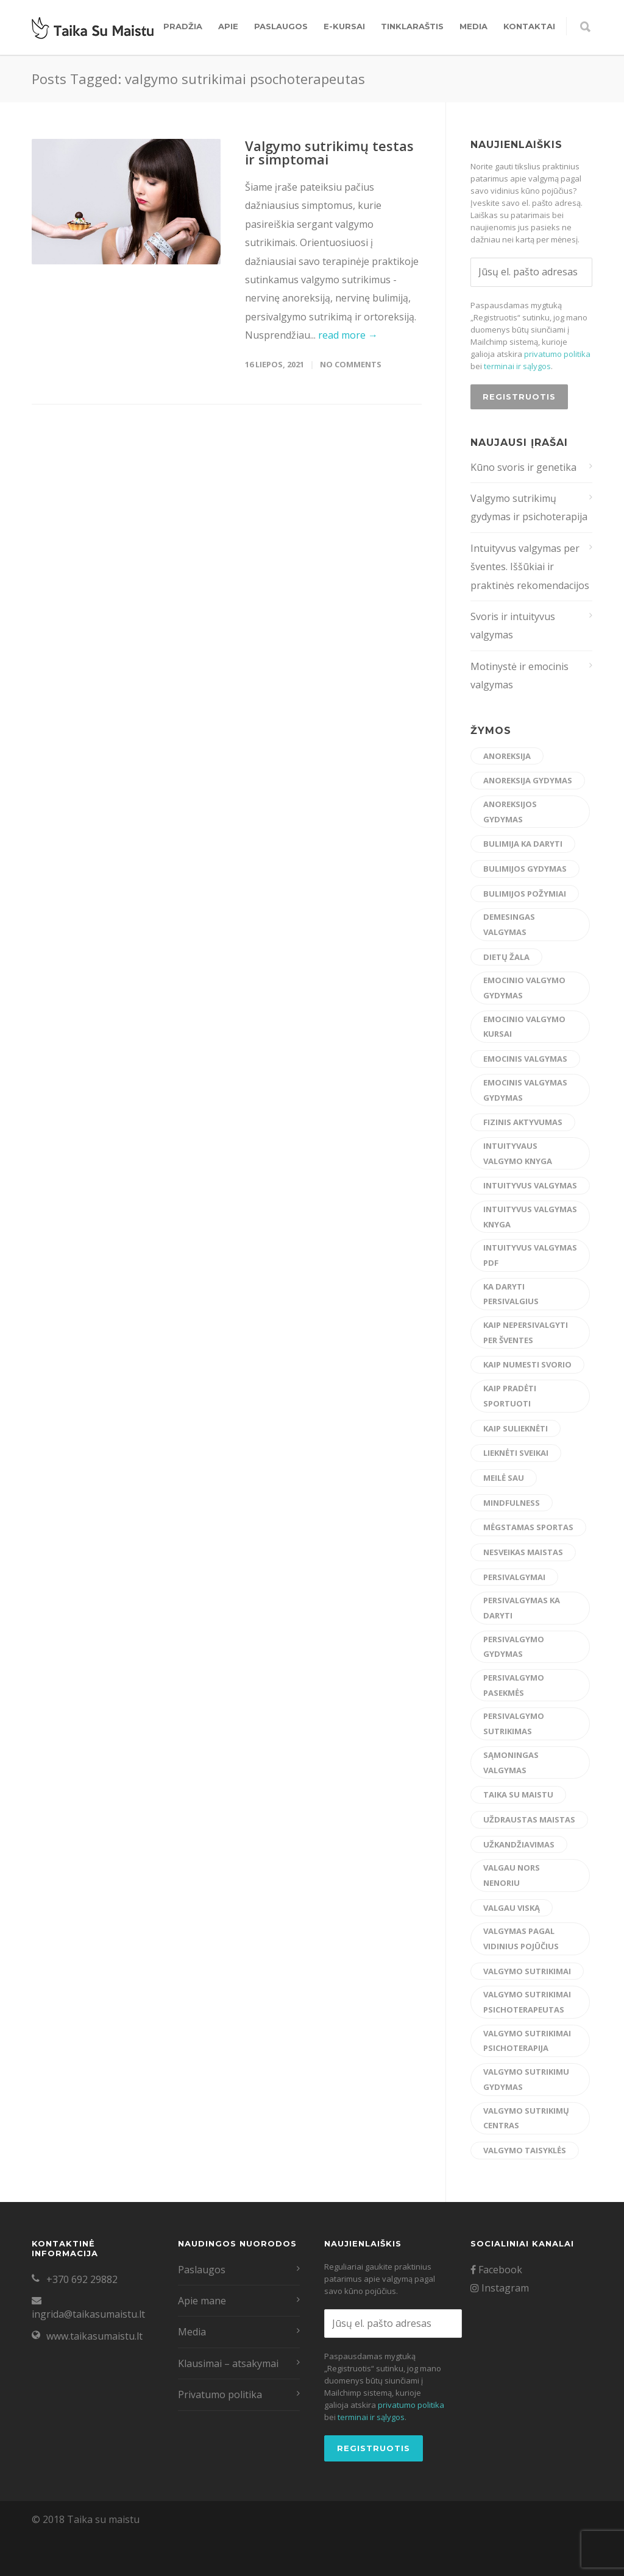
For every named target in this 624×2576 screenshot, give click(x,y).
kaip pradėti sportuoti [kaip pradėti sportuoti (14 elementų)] (509, 1396)
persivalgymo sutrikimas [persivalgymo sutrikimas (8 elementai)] (513, 1723)
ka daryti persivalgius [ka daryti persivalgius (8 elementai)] (511, 1294)
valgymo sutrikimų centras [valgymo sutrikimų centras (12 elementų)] (526, 2118)
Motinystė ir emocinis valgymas (519, 675)
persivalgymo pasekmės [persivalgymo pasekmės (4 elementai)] (513, 1685)
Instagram (499, 2288)
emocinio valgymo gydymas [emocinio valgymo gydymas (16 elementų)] (524, 988)
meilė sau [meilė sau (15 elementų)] (503, 1477)
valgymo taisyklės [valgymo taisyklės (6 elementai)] (524, 2150)
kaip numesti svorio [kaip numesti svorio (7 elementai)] (527, 1364)
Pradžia (182, 26)
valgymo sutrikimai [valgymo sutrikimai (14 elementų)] (527, 1971)
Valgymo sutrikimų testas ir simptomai (329, 152)
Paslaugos (281, 26)
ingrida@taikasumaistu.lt (88, 2314)
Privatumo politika (220, 2394)
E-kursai (344, 26)
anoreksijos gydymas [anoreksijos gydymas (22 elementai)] (510, 812)
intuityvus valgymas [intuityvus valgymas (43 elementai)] (530, 1185)
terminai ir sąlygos (517, 366)
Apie (228, 26)
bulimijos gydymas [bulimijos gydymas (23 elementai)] (525, 868)
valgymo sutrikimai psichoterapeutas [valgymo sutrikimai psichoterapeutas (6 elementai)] (527, 2002)
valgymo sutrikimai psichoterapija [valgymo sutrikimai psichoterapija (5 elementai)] (527, 2041)
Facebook (496, 2269)
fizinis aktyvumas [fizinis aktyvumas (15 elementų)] (522, 1122)
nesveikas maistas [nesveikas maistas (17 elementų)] (523, 1552)
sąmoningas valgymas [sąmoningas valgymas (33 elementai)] (511, 1762)
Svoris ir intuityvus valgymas (512, 625)
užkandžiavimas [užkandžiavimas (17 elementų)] (519, 1844)
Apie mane (202, 2300)
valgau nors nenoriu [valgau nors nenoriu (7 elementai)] (511, 1875)
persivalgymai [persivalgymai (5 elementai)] (514, 1577)
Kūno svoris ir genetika (523, 467)
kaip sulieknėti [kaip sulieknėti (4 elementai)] (515, 1428)
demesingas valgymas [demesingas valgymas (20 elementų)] (509, 924)
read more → (348, 335)
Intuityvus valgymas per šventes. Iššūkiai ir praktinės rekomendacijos (529, 567)
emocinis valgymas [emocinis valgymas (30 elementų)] (525, 1058)
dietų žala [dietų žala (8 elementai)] (506, 956)
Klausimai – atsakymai (228, 2363)
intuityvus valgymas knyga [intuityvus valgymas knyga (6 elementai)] (530, 1217)
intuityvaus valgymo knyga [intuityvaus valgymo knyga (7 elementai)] (517, 1153)
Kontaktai (529, 26)
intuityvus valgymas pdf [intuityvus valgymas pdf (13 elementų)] (530, 1255)
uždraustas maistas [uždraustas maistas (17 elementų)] (529, 1819)
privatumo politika (557, 353)
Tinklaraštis (412, 26)
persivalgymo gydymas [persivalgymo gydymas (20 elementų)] (513, 1647)
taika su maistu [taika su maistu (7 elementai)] (518, 1794)
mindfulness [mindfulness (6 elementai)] (511, 1502)
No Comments (350, 364)
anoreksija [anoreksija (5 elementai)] (507, 755)
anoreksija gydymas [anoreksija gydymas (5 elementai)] (527, 780)
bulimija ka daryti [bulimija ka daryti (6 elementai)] (522, 843)
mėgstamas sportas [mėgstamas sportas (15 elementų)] (528, 1527)
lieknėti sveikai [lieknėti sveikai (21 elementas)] (515, 1452)
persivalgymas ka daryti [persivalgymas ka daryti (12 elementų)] (521, 1608)
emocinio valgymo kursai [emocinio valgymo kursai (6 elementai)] (524, 1027)
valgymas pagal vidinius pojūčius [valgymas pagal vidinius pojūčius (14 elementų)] (521, 1938)
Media (473, 26)
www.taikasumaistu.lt (94, 2336)
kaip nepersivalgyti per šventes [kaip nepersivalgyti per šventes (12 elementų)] (525, 1332)
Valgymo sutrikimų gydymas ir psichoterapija (528, 507)
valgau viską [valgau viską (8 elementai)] (511, 1907)
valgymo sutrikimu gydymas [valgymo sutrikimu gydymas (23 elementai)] (526, 2079)
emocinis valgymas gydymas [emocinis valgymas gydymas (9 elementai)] (525, 1090)
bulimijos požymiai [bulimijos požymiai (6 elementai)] (524, 893)
